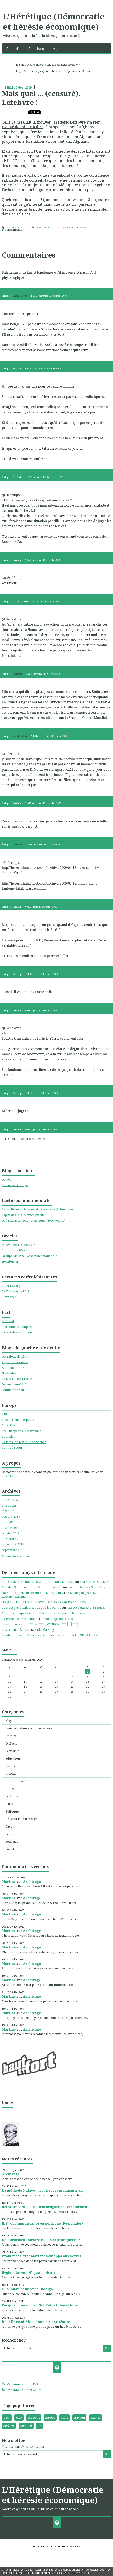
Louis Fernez (11, 1624)
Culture (11, 1736)
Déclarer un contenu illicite (44, 2546)
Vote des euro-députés (18, 1420)
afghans (69, 227)
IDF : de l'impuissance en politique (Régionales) (42, 2223)
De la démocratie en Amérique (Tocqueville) (33, 1220)
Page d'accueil (25, 71)
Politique (12, 1811)
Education (13, 1758)
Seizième (12, 1841)
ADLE (5, 1414)
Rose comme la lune (16, 1630)
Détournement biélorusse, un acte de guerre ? (41, 2240)
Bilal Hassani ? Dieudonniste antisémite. (36, 2321)
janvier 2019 (11, 1533)
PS (39, 2426)
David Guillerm (20, 736)
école (64, 2418)
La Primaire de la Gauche (20, 1619)
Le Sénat (8, 1321)
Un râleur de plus (15, 1357)
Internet (11, 1789)
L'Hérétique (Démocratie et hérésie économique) (54, 21)
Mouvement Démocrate (18, 1245)
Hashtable (9, 1373)
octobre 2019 (11, 1517)
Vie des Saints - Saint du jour (89, 1587)
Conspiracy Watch (15, 1250)
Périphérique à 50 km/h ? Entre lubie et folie (40, 2305)
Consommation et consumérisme (29, 1728)
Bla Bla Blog (45, 1630)
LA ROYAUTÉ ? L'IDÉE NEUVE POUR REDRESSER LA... (38, 1582)
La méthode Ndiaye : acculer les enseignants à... (42, 2190)
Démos (6, 1179)
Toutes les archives (15, 1556)
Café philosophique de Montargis (63, 1613)
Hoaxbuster (10, 1261)
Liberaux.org (11, 1286)
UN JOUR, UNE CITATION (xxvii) (24, 1602)
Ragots (10, 1826)
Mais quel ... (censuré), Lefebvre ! (41, 98)
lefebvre (81, 227)
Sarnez (95, 2418)
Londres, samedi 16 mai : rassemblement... (32, 1635)
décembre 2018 (12, 1539)
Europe (11, 1766)
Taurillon (9, 1436)
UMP (6, 2418)
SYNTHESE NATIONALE (85, 1635)
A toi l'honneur (13, 1368)
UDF (19, 2418)
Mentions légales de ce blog (69, 2546)
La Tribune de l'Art (15, 1291)
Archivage (32, 1881)
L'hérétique (18, 673)
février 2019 (10, 1528)
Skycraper (9, 1297)
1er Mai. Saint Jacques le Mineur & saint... (32, 1587)
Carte (7, 2102)
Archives (36, 48)
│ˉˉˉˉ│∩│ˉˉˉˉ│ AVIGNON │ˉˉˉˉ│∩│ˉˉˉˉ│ (53, 1624)
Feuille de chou (13, 1390)
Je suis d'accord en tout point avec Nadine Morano (47, 65)
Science (11, 1834)
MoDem (34, 2418)
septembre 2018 (13, 1550)
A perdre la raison (15, 1362)
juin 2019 (8, 1522)
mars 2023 (9, 1505)
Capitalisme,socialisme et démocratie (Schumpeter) (38, 1209)
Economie (12, 1751)
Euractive (8, 1425)
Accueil (12, 48)
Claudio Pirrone (20, 295)
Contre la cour (12, 1448)
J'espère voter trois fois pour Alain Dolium (64, 71)
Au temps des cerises (60, 1619)
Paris (9, 1804)
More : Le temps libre (17, 1613)
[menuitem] (13, 48)
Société (11, 1849)
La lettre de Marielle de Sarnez (24, 1442)
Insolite (11, 1773)
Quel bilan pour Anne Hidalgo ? (29, 2289)
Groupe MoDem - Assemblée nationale (29, 1256)
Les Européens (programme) (22, 1431)
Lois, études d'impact (17, 1327)
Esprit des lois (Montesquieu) (23, 1215)
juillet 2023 (10, 1500)
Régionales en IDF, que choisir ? (28, 2272)
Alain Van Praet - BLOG (69, 1602)
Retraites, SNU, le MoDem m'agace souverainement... (46, 2207)
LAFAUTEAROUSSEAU (95, 1582)
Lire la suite (10, 1476)
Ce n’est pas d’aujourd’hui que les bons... (31, 1608)
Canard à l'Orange (15, 1185)
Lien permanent (13, 227)
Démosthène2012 (14, 1384)
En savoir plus (80, 2573)
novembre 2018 (13, 1544)
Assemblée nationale (17, 1332)
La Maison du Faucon (17, 1379)
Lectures (12, 1796)
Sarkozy (8, 2426)
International (15, 1781)
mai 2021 (8, 1511)
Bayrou (79, 2418)
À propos (60, 48)
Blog (9, 1721)
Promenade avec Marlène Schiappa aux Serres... (43, 2256)
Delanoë (26, 2426)
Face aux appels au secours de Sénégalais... (32, 1593)
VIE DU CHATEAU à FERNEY (86, 1608)
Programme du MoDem (22, 1819)
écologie (11, 1743)
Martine (9, 1881)
